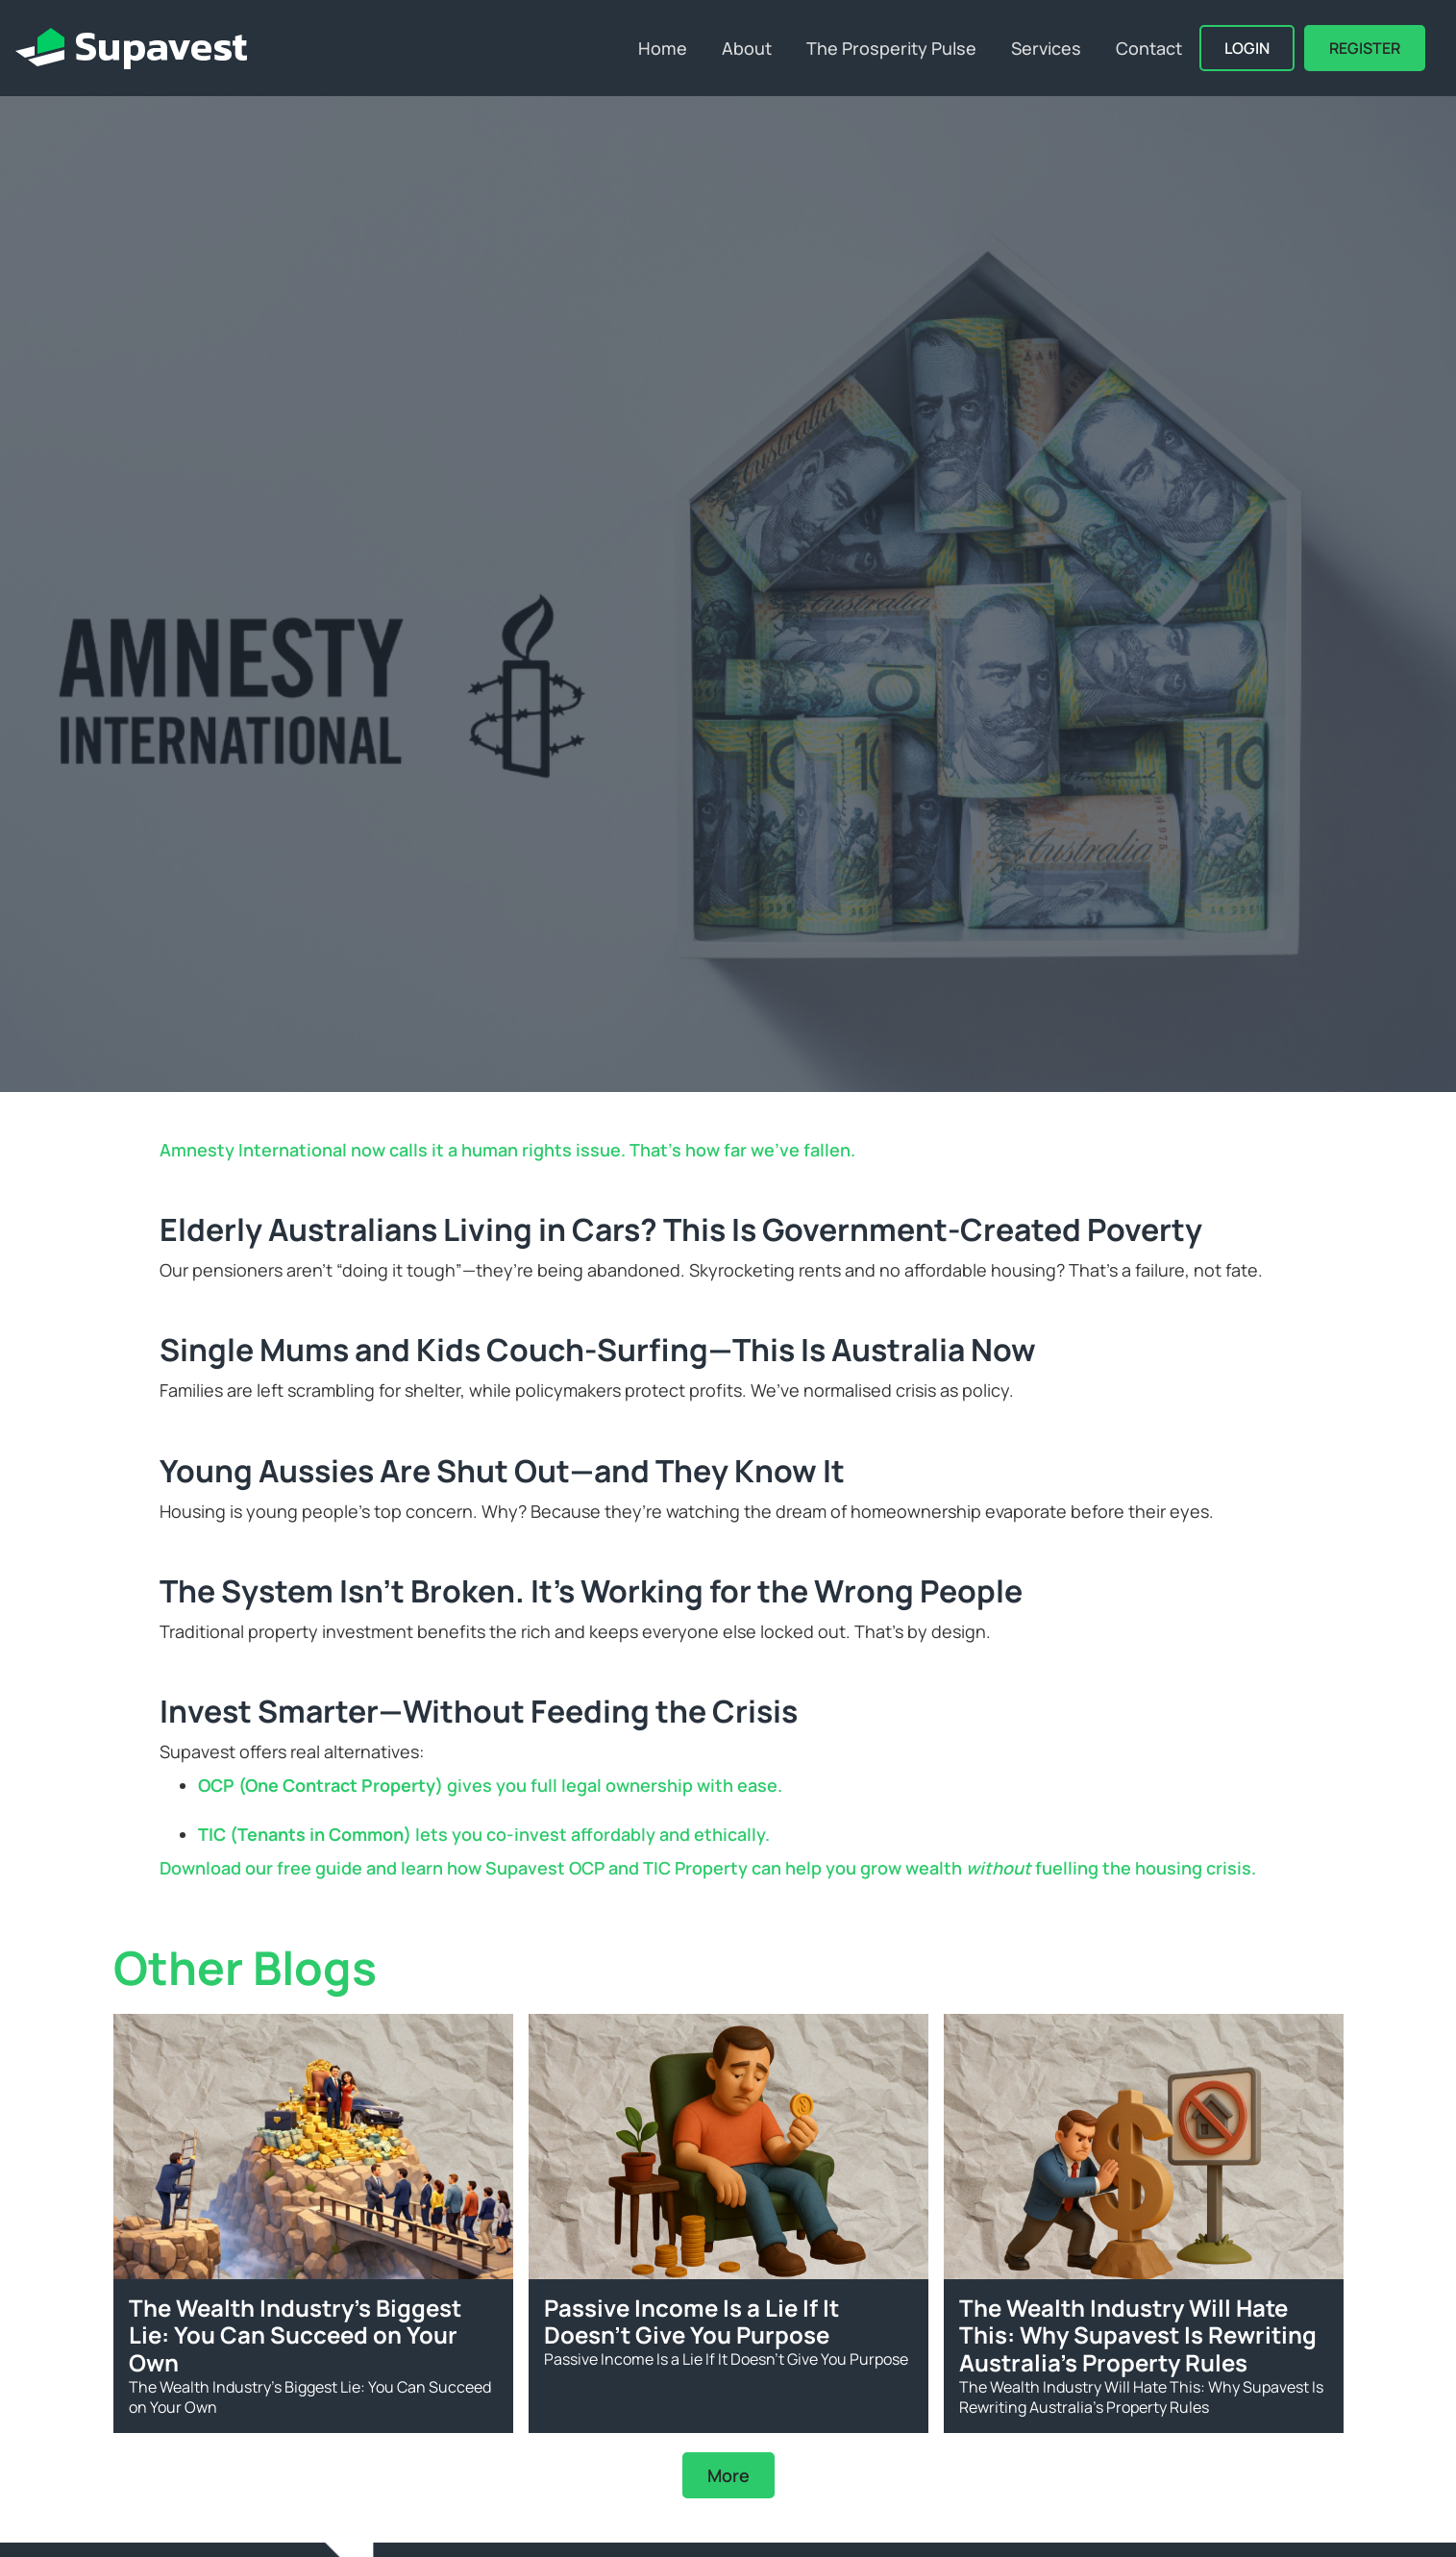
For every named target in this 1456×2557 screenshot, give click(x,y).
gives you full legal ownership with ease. (490, 1785)
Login (1247, 48)
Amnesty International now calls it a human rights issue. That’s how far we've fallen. (507, 1149)
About (747, 48)
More (728, 2475)
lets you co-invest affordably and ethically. (484, 1834)
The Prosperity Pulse (891, 48)
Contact (1149, 48)
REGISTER (1364, 48)
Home (662, 48)
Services (1046, 48)
